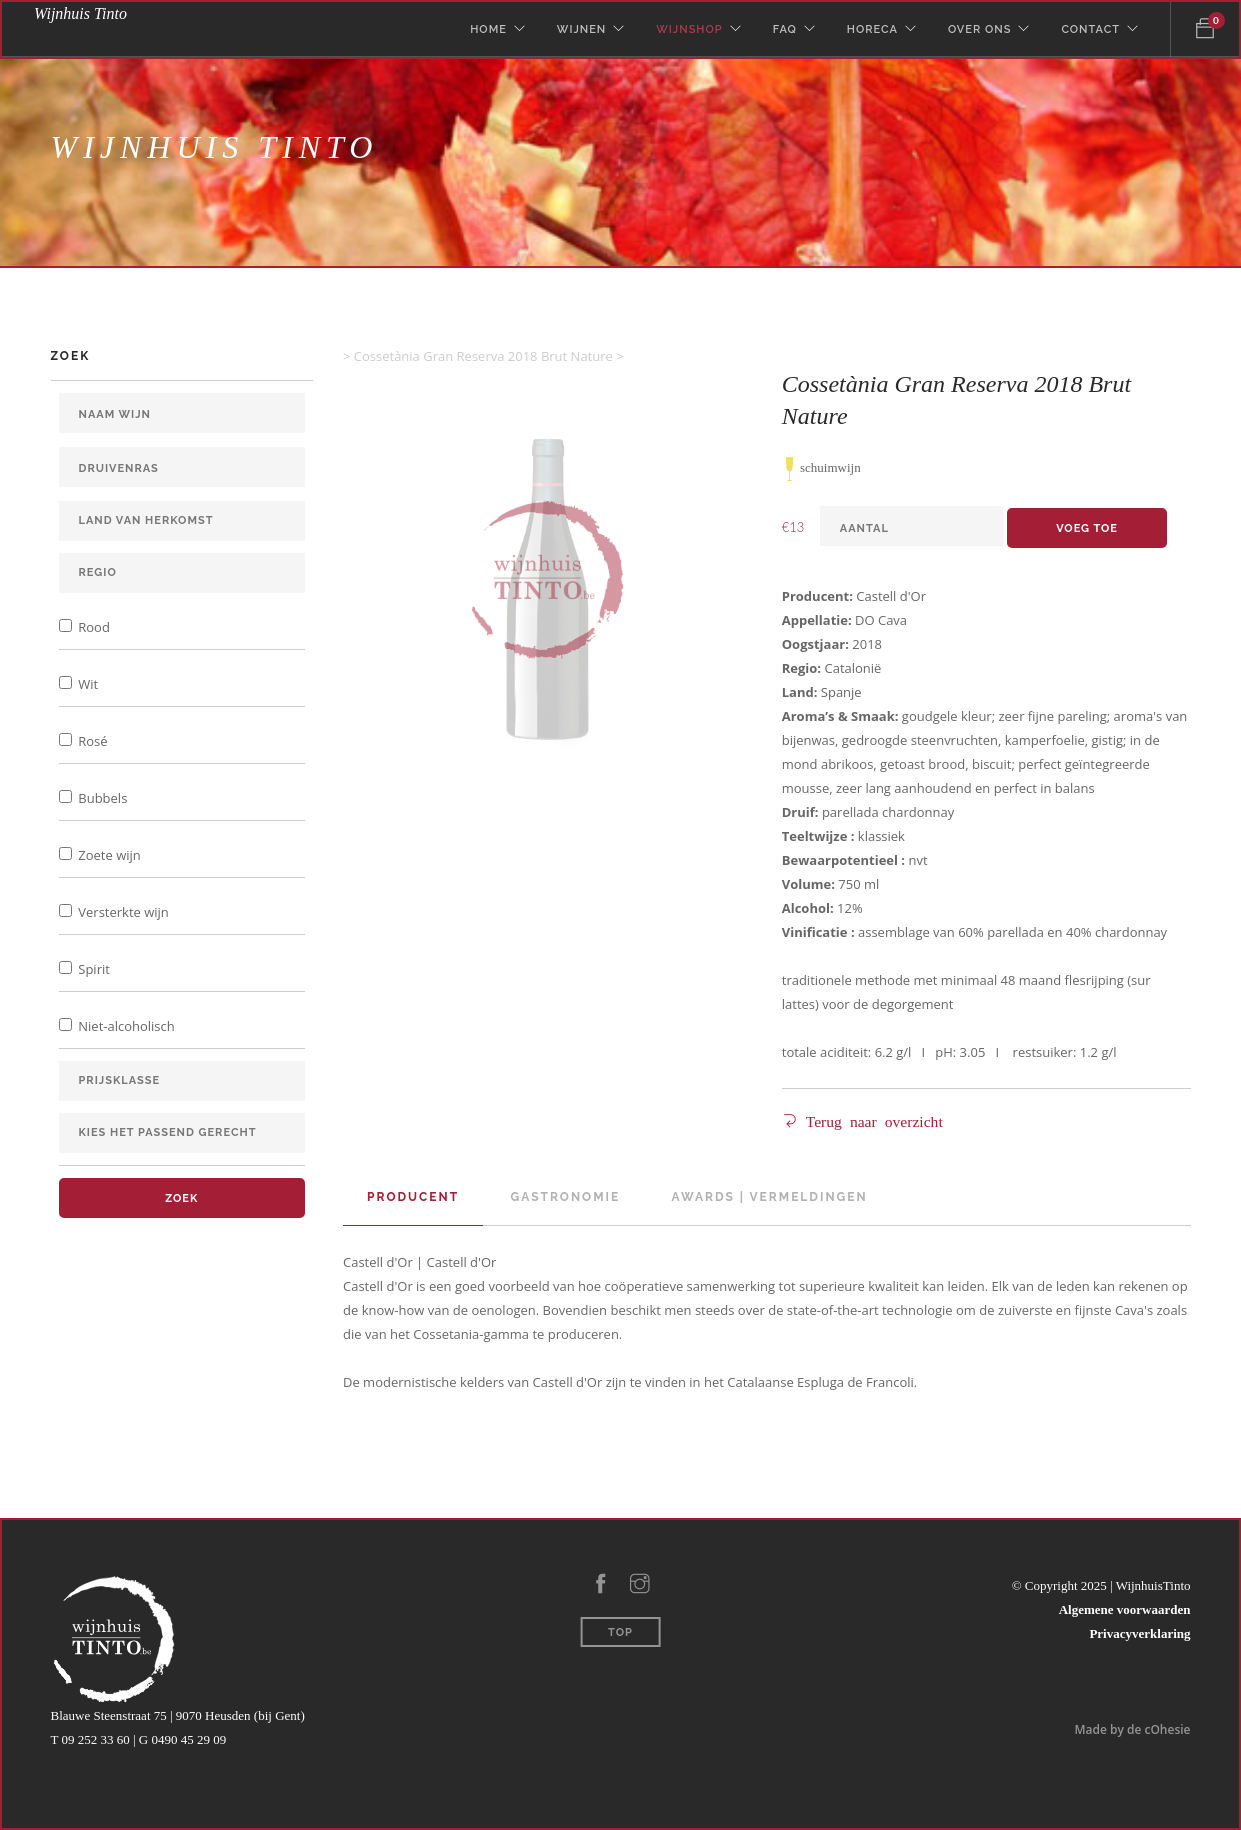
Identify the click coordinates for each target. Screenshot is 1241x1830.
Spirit (92, 969)
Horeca (872, 29)
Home (488, 29)
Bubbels (101, 798)
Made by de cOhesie (1132, 1729)
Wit (86, 684)
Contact (1090, 29)
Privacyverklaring (1139, 1633)
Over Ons (979, 29)
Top (620, 1632)
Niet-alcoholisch (125, 1026)
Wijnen (581, 29)
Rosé (91, 741)
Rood (92, 627)
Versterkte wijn (122, 912)
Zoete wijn (108, 855)
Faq (785, 29)
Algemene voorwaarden (1125, 1609)
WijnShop (689, 29)
